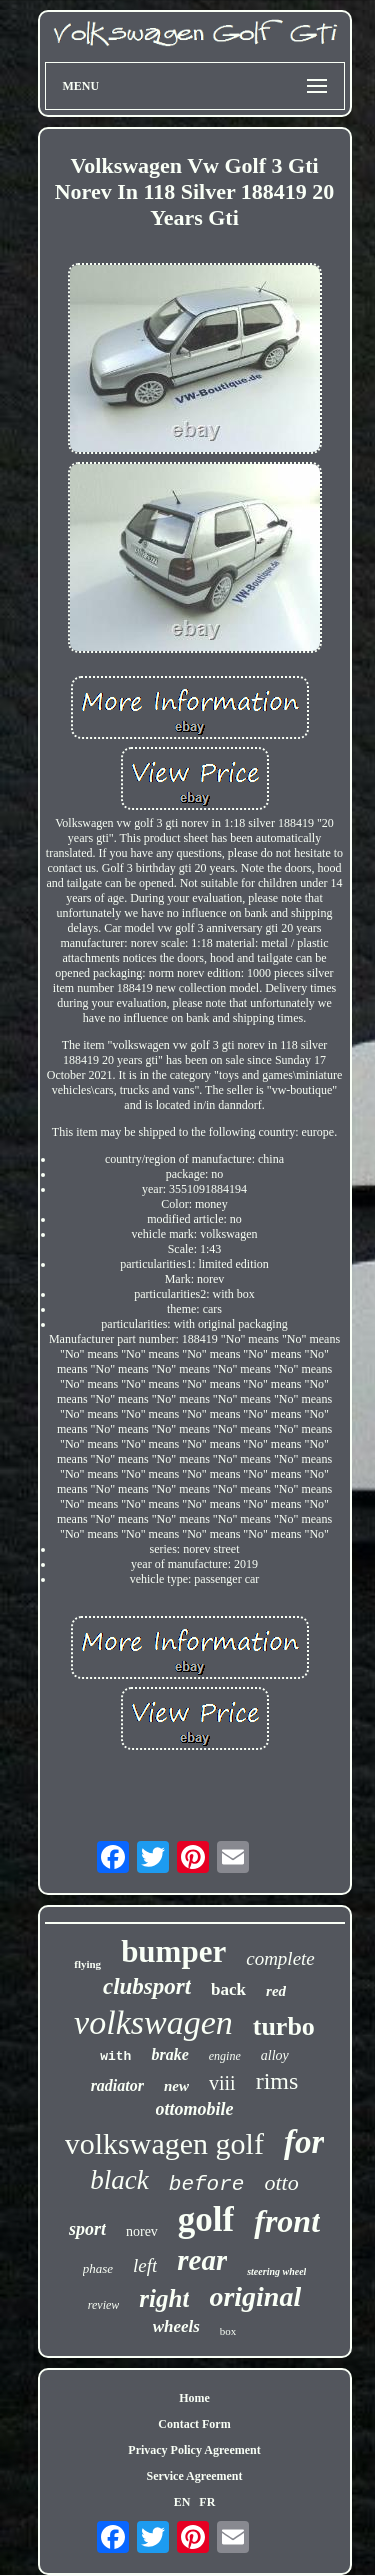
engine (225, 2056)
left (145, 2265)
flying (87, 1964)
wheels (176, 2326)
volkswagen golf (164, 2143)
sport (87, 2229)
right (164, 2298)
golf (206, 2219)
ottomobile (195, 2109)
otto (281, 2182)
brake (169, 2054)
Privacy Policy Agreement (194, 2450)
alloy (275, 2055)
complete (280, 1958)
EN (182, 2502)
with (115, 2056)
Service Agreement (194, 2476)
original (255, 2296)
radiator (117, 2085)
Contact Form (194, 2424)
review (104, 2305)
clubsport (147, 1986)
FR (207, 2502)
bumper (173, 1951)
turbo (284, 2026)
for (304, 2142)
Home (194, 2398)
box (228, 2331)
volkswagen (153, 2022)
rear (202, 2260)
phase (98, 2268)
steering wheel (276, 2271)
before (207, 2184)
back (228, 1989)
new (176, 2086)
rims (277, 2081)
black (119, 2180)
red (276, 1991)
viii (222, 2083)
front (287, 2221)
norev (142, 2231)
